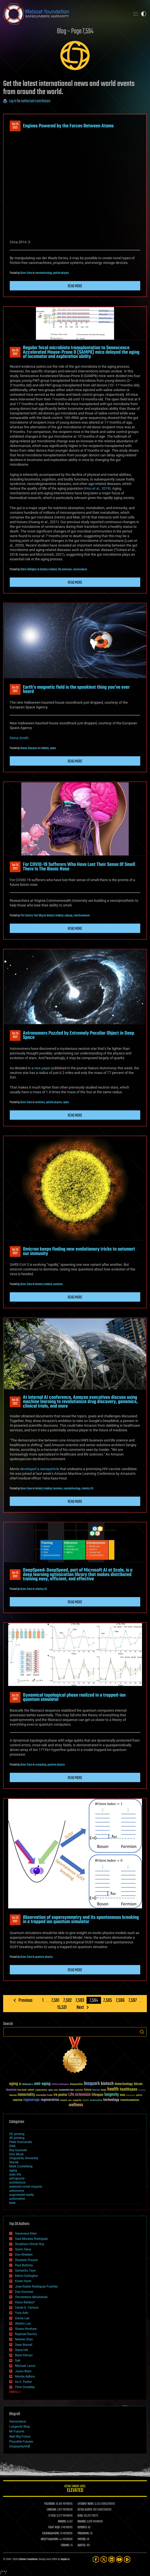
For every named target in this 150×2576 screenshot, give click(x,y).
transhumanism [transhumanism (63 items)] (129, 2100)
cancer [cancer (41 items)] (31, 2090)
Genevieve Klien (26, 2233)
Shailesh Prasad (26, 2260)
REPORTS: (82, 2527)
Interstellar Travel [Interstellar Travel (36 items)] (44, 2095)
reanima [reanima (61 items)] (17, 2100)
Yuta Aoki (21, 2313)
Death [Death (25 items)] (56, 2090)
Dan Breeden (24, 2254)
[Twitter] (104, 2559)
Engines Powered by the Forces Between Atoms (68, 126)
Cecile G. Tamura (26, 2307)
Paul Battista (24, 2265)
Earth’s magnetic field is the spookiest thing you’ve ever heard (76, 689)
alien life (15, 2174)
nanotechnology (43, 273)
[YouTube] (119, 2559)
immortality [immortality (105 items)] (26, 2094)
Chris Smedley (25, 2387)
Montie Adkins (25, 2376)
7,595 (107, 2000)
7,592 (67, 2000)
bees (12, 2203)
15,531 (62, 2007)
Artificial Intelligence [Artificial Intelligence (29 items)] (60, 2084)
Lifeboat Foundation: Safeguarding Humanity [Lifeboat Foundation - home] (65, 14)
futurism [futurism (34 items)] (96, 2090)
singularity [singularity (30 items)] (77, 2100)
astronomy (16, 2191)
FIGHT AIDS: (54, 2527)
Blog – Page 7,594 (75, 31)
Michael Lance (25, 2366)
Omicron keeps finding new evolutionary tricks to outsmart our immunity (79, 1251)
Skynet (14, 2162)
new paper (42, 1068)
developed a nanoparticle (39, 1469)
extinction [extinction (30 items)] (79, 2090)
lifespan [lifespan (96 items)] (97, 2095)
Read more (75, 286)
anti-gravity (17, 2178)
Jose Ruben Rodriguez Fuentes (36, 2286)
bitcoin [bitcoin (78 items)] (138, 2084)
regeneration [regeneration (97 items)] (50, 2100)
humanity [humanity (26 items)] (142, 2090)
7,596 (120, 2000)
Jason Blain (23, 2371)
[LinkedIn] (111, 2559)
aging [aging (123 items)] (13, 2083)
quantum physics (56, 1764)
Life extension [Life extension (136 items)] (79, 2094)
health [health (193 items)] (113, 2089)
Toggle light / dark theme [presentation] (143, 13)
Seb (17, 2360)
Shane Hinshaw (26, 2329)
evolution (40, 1102)
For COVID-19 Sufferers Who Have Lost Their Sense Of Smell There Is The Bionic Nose (79, 867)
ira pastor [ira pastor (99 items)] (60, 2095)
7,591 (55, 2000)
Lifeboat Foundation (28, 2559)
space (53, 748)
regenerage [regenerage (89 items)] (31, 2100)
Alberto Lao (23, 2323)
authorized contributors (35, 101)
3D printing (16, 2134)
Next (80, 2007)
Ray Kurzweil (18, 2150)
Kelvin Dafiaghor (28, 569)
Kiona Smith (19, 738)
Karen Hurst (23, 2281)
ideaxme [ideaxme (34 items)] (13, 2095)
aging (13, 2170)
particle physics (61, 273)
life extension (65, 569)
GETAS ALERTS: (85, 2509)
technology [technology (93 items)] (111, 2100)
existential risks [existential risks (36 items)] (66, 2090)
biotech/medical (48, 569)
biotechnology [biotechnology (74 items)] (124, 2084)
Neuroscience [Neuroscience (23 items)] (130, 2096)
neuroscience (80, 569)
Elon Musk (16, 2154)
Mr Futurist (16, 2431)
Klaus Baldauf (25, 2302)
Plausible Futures (21, 2441)
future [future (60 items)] (87, 2090)
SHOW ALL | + (15, 2392)
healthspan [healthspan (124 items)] (128, 2089)
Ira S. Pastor (23, 2382)
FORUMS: (65, 2545)
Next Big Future (19, 2436)
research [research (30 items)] (63, 2100)
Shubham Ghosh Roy (29, 2244)
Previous (25, 2000)
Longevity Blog (19, 2426)
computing (40, 1764)
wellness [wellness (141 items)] (76, 2105)
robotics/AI (87, 1488)
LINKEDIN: (51, 2509)
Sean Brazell (23, 2345)
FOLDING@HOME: (51, 2533)
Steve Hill (21, 2350)
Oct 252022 (15, 126)
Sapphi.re (65, 2559)
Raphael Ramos (26, 2334)
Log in (12, 101)
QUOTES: (82, 2545)
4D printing (16, 2138)
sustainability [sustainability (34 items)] (96, 2100)
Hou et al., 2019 (97, 488)
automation (17, 2198)
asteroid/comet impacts (25, 2186)
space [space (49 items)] (85, 2100)
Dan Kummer (24, 2292)
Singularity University (23, 2158)
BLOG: (80, 2515)
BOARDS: (82, 2521)
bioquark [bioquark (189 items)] (92, 2084)
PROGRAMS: (83, 2533)
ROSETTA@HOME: (50, 2539)
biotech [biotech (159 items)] (107, 2083)
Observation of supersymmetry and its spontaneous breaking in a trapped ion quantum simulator (81, 1920)
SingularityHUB (19, 2446)
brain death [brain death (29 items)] (22, 2090)
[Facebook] (96, 2559)
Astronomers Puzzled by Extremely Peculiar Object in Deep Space (78, 1035)
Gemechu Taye (25, 2270)
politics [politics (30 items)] (139, 2095)
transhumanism (82, 915)
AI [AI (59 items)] (20, 2084)
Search (141, 2031)
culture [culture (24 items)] (50, 2090)
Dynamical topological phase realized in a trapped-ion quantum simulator (74, 1697)
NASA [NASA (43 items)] (122, 2095)
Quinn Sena (26, 273)
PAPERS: (82, 2539)
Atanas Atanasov (29, 748)
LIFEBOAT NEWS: (86, 2503)
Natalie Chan (24, 2339)
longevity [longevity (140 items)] (111, 2094)
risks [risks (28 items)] (70, 2100)
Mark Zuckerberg (20, 2166)
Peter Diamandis (20, 2142)
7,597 (133, 2000)
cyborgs (68, 915)
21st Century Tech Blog (31, 915)
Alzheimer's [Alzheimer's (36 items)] (27, 2084)
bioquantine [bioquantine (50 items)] (76, 2084)
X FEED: (52, 2515)
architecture (17, 2182)
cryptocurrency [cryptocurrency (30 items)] (41, 2090)
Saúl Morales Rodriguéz (31, 2239)
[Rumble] (127, 2559)
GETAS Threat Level (75, 2489)
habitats (45, 748)
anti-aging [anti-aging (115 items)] (42, 2083)
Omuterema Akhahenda (31, 2297)
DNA (12, 2146)
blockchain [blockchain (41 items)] (11, 2090)
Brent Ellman (24, 2355)
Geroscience (17, 2421)
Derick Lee (22, 2318)
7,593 (80, 2000)
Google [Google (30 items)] (103, 2090)
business (57, 1488)
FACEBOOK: (49, 2503)
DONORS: (62, 2521)
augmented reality (21, 2195)
